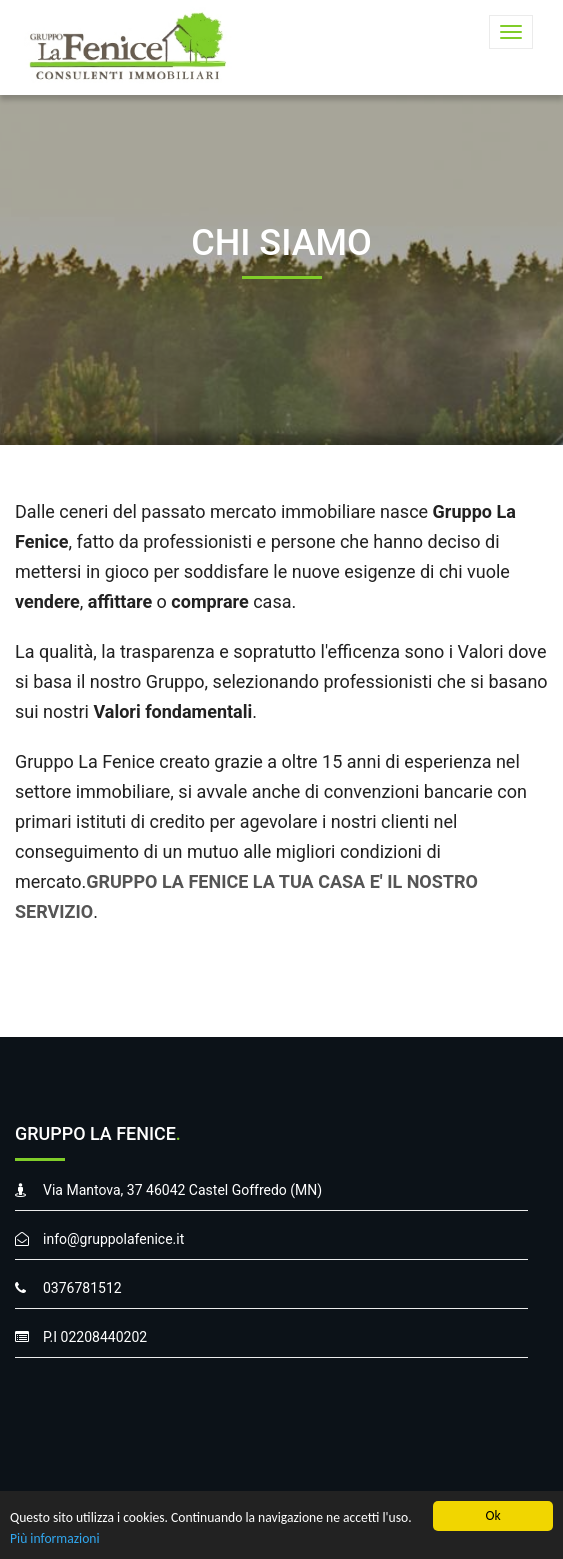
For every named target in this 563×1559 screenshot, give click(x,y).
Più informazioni (55, 1538)
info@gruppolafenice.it (113, 1239)
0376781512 (82, 1288)
